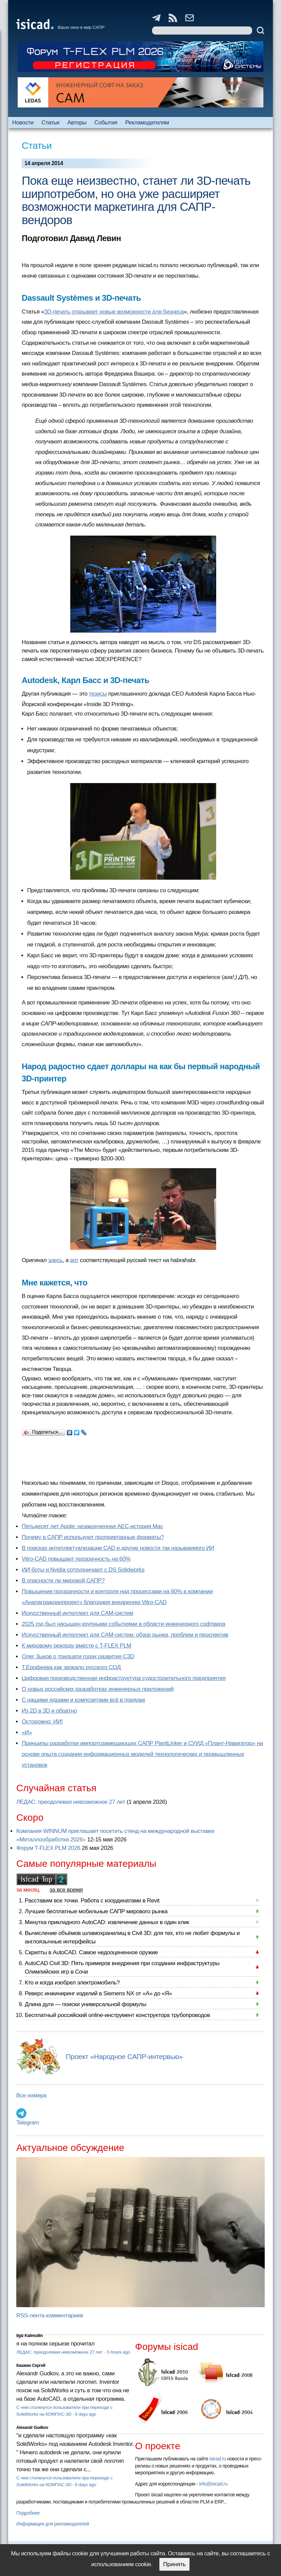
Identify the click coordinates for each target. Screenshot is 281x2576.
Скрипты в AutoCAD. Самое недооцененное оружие (91, 1952)
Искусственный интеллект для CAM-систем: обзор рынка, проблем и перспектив (125, 1635)
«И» (27, 1732)
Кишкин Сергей (30, 2365)
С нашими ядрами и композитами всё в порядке (83, 1700)
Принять (174, 2564)
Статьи (50, 122)
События (105, 122)
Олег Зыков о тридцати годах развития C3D (78, 1656)
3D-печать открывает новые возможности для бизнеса (114, 311)
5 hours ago (118, 2352)
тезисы (98, 694)
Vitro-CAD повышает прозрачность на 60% (76, 1559)
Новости (23, 122)
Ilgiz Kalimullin (29, 2335)
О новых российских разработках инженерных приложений (97, 1689)
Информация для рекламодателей (52, 2524)
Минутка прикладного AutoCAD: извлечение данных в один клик (107, 1922)
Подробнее (28, 2513)
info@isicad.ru (213, 2484)
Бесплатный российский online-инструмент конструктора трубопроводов (117, 2015)
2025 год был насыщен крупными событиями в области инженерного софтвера (123, 1624)
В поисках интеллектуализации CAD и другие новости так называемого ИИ (118, 1548)
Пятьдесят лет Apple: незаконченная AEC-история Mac (92, 1526)
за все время (66, 1889)
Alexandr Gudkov (32, 2427)
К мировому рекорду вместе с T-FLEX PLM (76, 1645)
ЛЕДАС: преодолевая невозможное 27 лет (70, 1802)
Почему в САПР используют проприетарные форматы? (93, 1537)
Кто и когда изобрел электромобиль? (72, 1982)
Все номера (31, 2095)
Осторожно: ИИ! (42, 1721)
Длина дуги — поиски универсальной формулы (85, 2004)
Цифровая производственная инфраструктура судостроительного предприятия (123, 1678)
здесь (55, 1260)
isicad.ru (217, 2458)
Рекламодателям (147, 122)
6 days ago (85, 2414)
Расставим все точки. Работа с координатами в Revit (92, 1900)
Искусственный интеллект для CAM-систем (77, 1613)
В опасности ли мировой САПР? (63, 1580)
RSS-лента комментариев (49, 2315)
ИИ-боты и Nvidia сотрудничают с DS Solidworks (83, 1569)
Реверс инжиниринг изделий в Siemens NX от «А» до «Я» (98, 1993)
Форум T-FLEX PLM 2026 (48, 1848)
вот (74, 1260)
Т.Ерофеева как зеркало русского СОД (71, 1667)
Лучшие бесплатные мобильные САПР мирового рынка (96, 1911)
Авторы (76, 122)
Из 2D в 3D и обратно (49, 1711)
